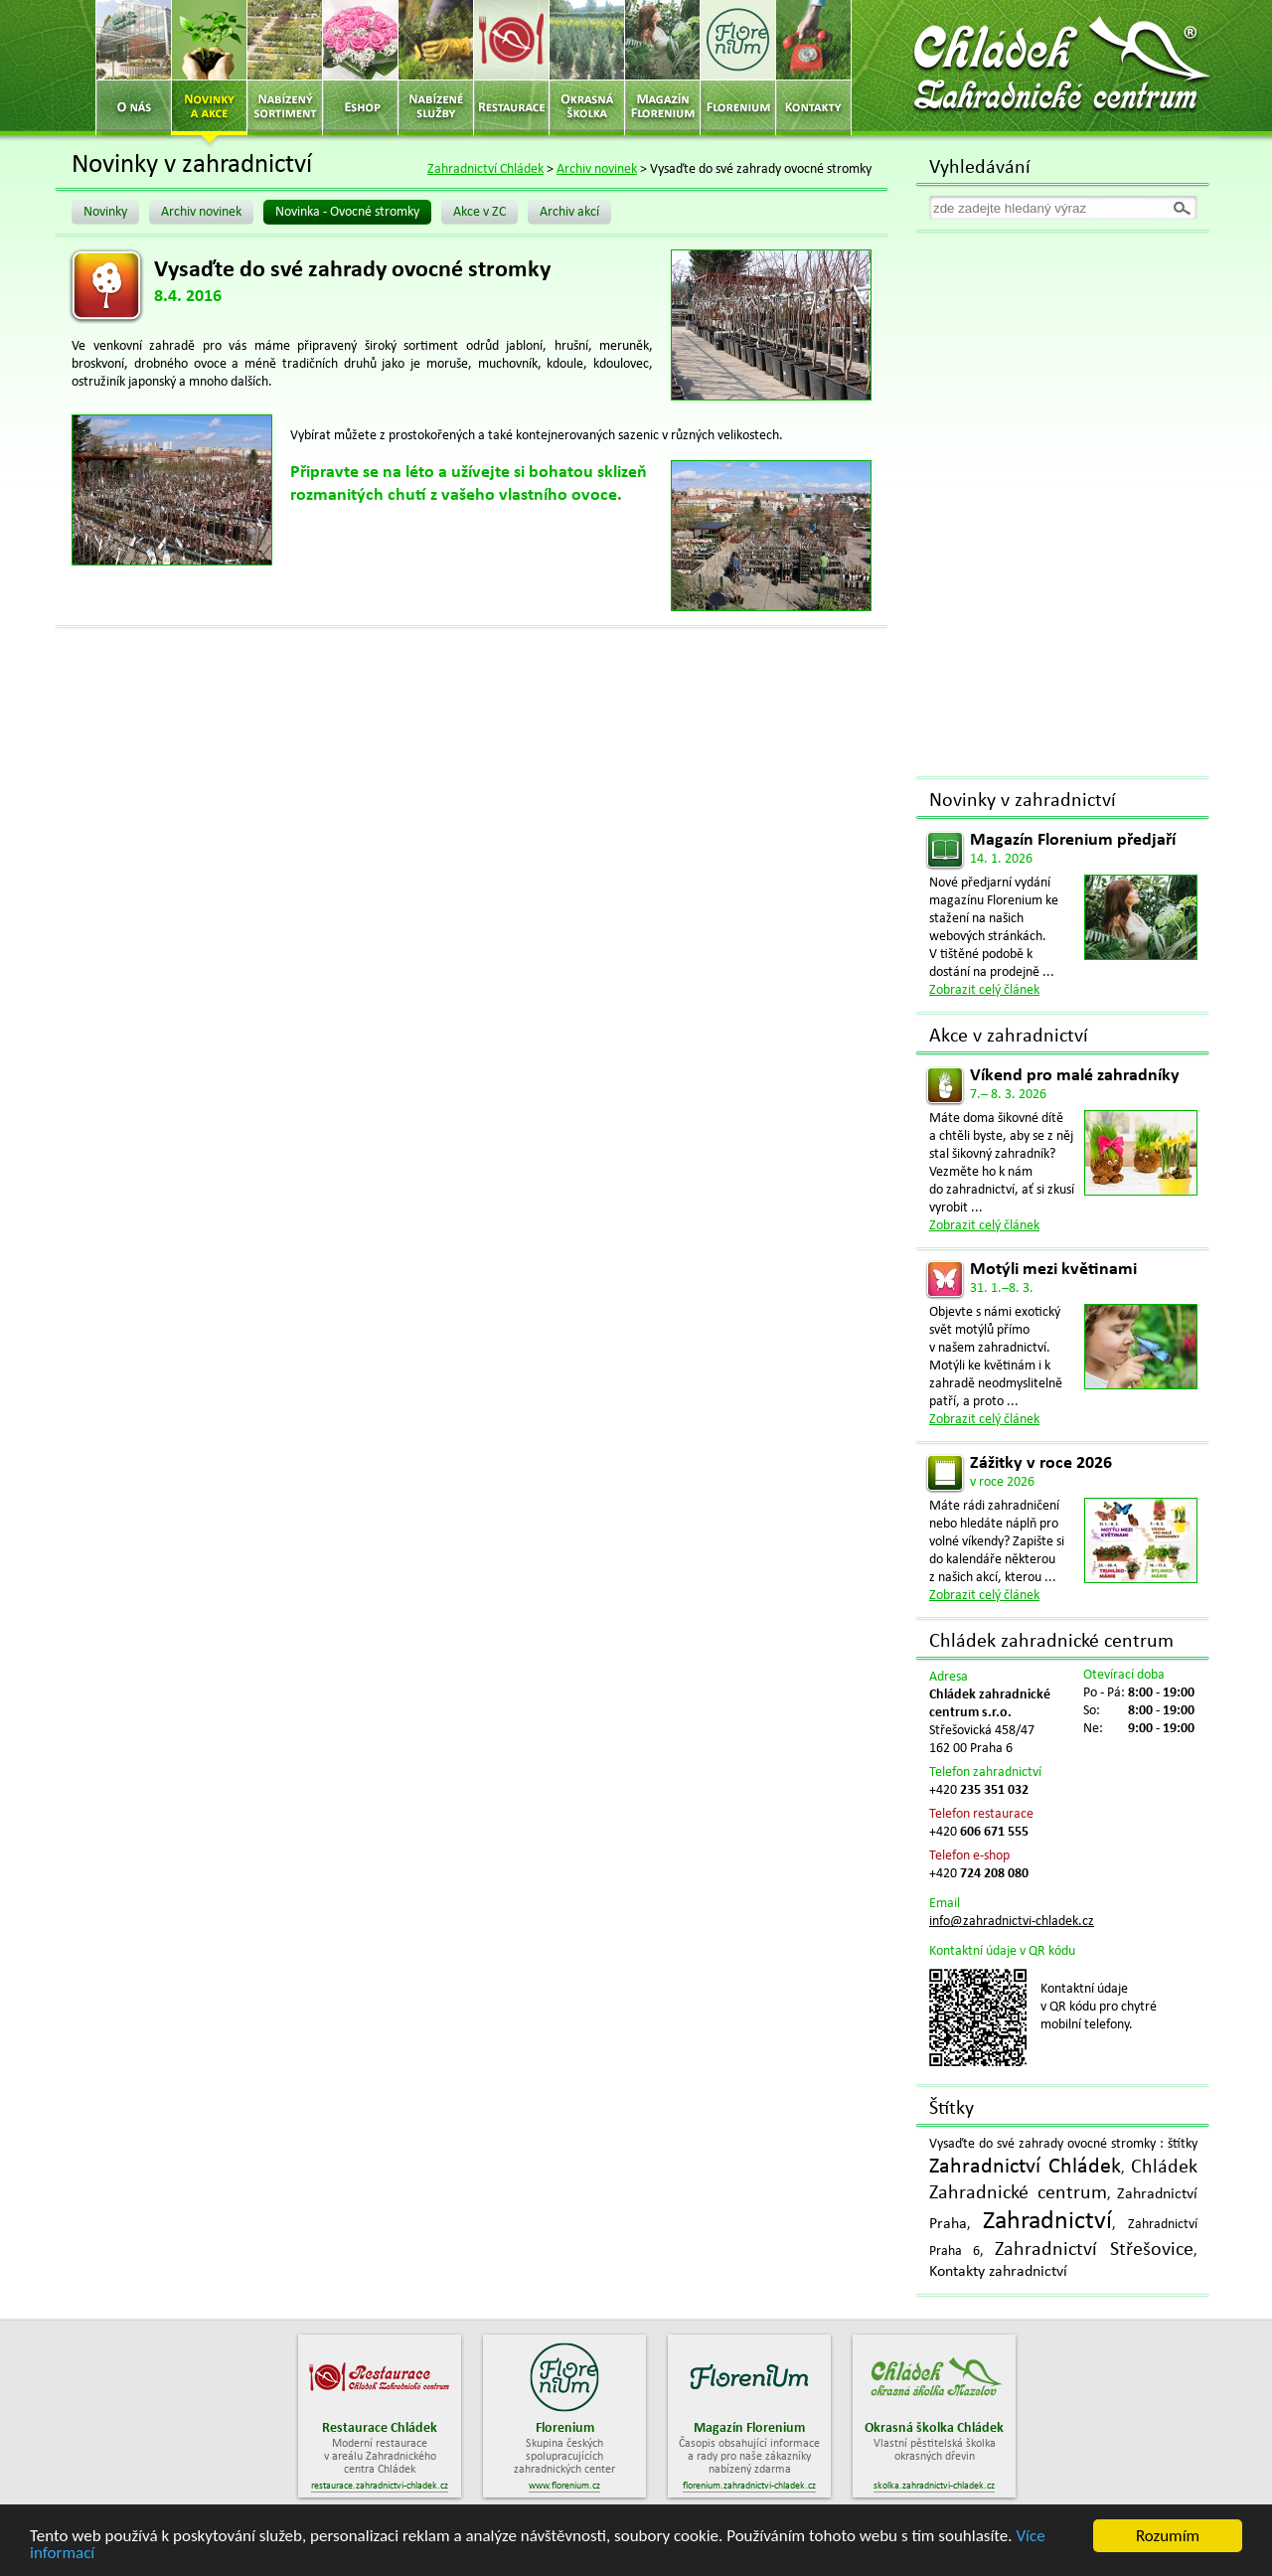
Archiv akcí (569, 212)
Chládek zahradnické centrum (1051, 1642)
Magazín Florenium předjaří (1073, 840)
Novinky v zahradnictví (1022, 801)
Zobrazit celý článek (984, 990)
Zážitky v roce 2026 (1041, 1463)
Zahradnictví (1047, 2221)
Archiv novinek (596, 169)
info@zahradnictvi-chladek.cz (1011, 1921)
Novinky (105, 212)
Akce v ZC (479, 212)
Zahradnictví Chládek (485, 169)
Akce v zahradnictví (1008, 1036)
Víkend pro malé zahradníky (1075, 1075)
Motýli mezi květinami (1053, 1269)
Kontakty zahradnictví (998, 2272)
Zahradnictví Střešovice (1094, 2250)
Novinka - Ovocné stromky (347, 212)
